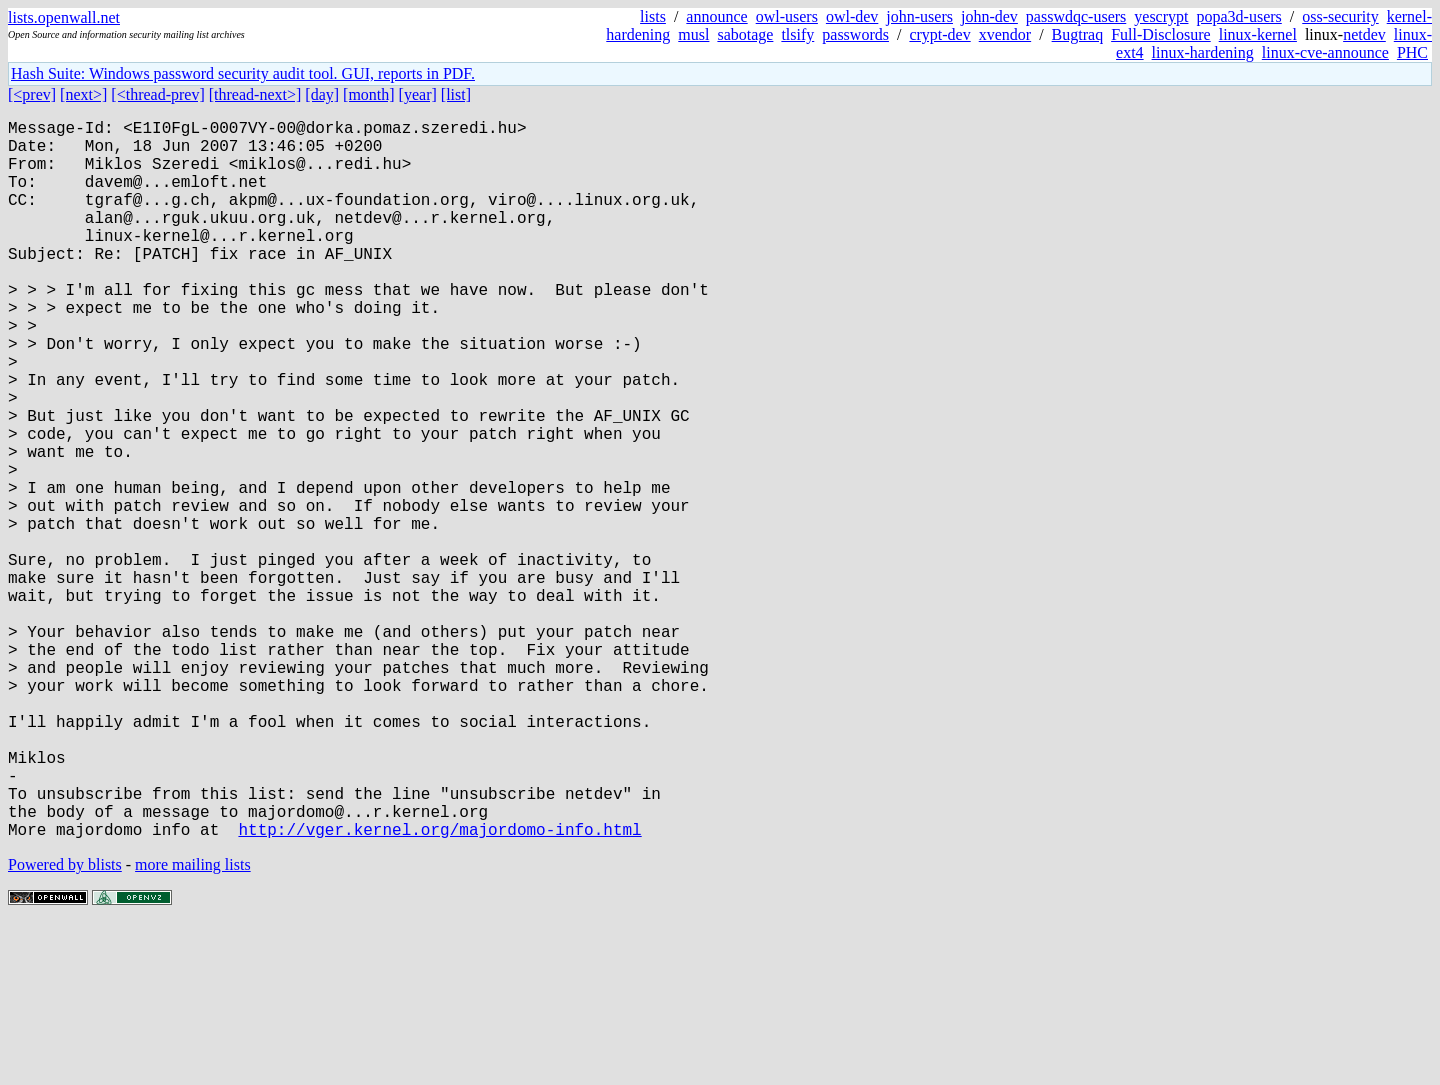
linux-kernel (1258, 34)
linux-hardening (1203, 52)
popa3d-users (1238, 16)
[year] (418, 94)
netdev (1364, 34)
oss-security (1340, 16)
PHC (1412, 52)
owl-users (787, 16)
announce (716, 16)
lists (653, 16)
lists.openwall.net (64, 17)
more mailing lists (193, 1024)
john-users (919, 16)
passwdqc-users (1076, 16)
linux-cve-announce (1325, 52)
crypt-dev (939, 34)
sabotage (745, 34)
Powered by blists (65, 1024)
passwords (855, 34)
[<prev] (32, 94)
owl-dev (852, 16)
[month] (369, 94)
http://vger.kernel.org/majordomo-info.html (439, 989)
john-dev (989, 16)
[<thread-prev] (157, 94)
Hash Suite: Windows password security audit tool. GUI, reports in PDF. (243, 73)
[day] (322, 94)
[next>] (83, 94)
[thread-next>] (255, 94)
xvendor (1005, 34)
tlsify (797, 34)
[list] (456, 94)
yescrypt (1161, 16)
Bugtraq (1078, 34)
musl (693, 34)
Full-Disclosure (1161, 34)
